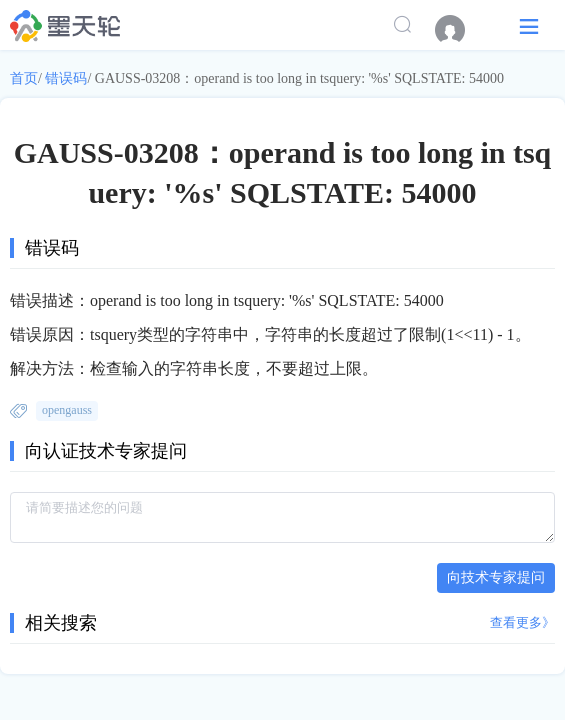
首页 (24, 78)
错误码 (66, 78)
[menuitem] (460, 30)
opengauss (67, 410)
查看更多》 (522, 622)
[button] (529, 25)
